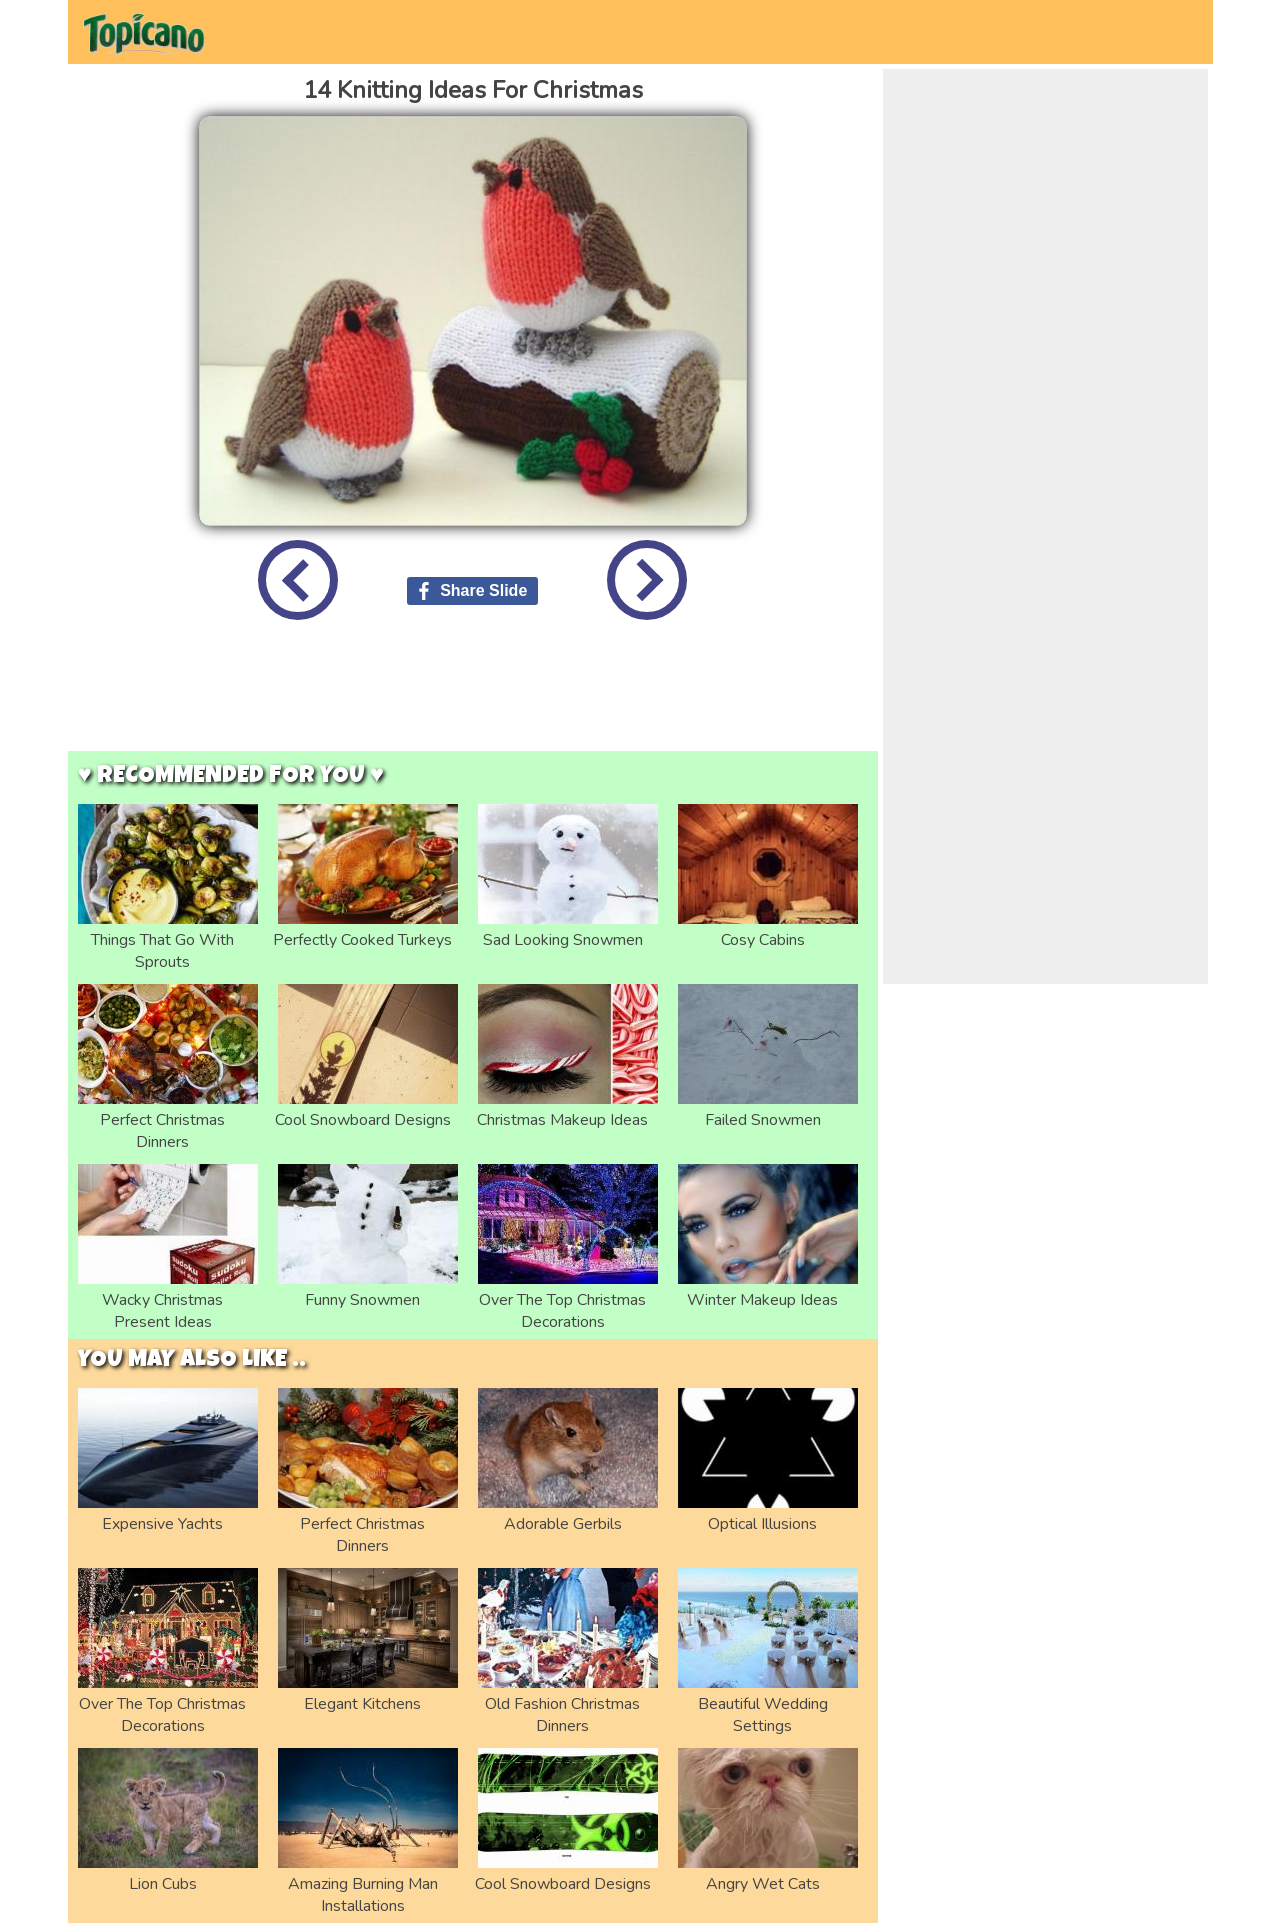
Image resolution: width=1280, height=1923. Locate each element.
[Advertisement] (473, 701)
